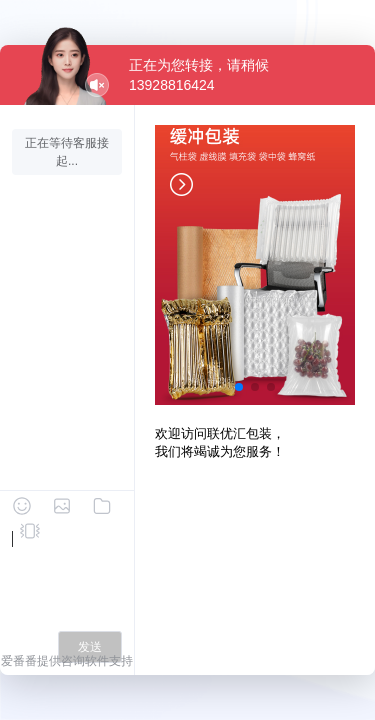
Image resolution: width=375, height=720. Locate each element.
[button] (239, 387)
